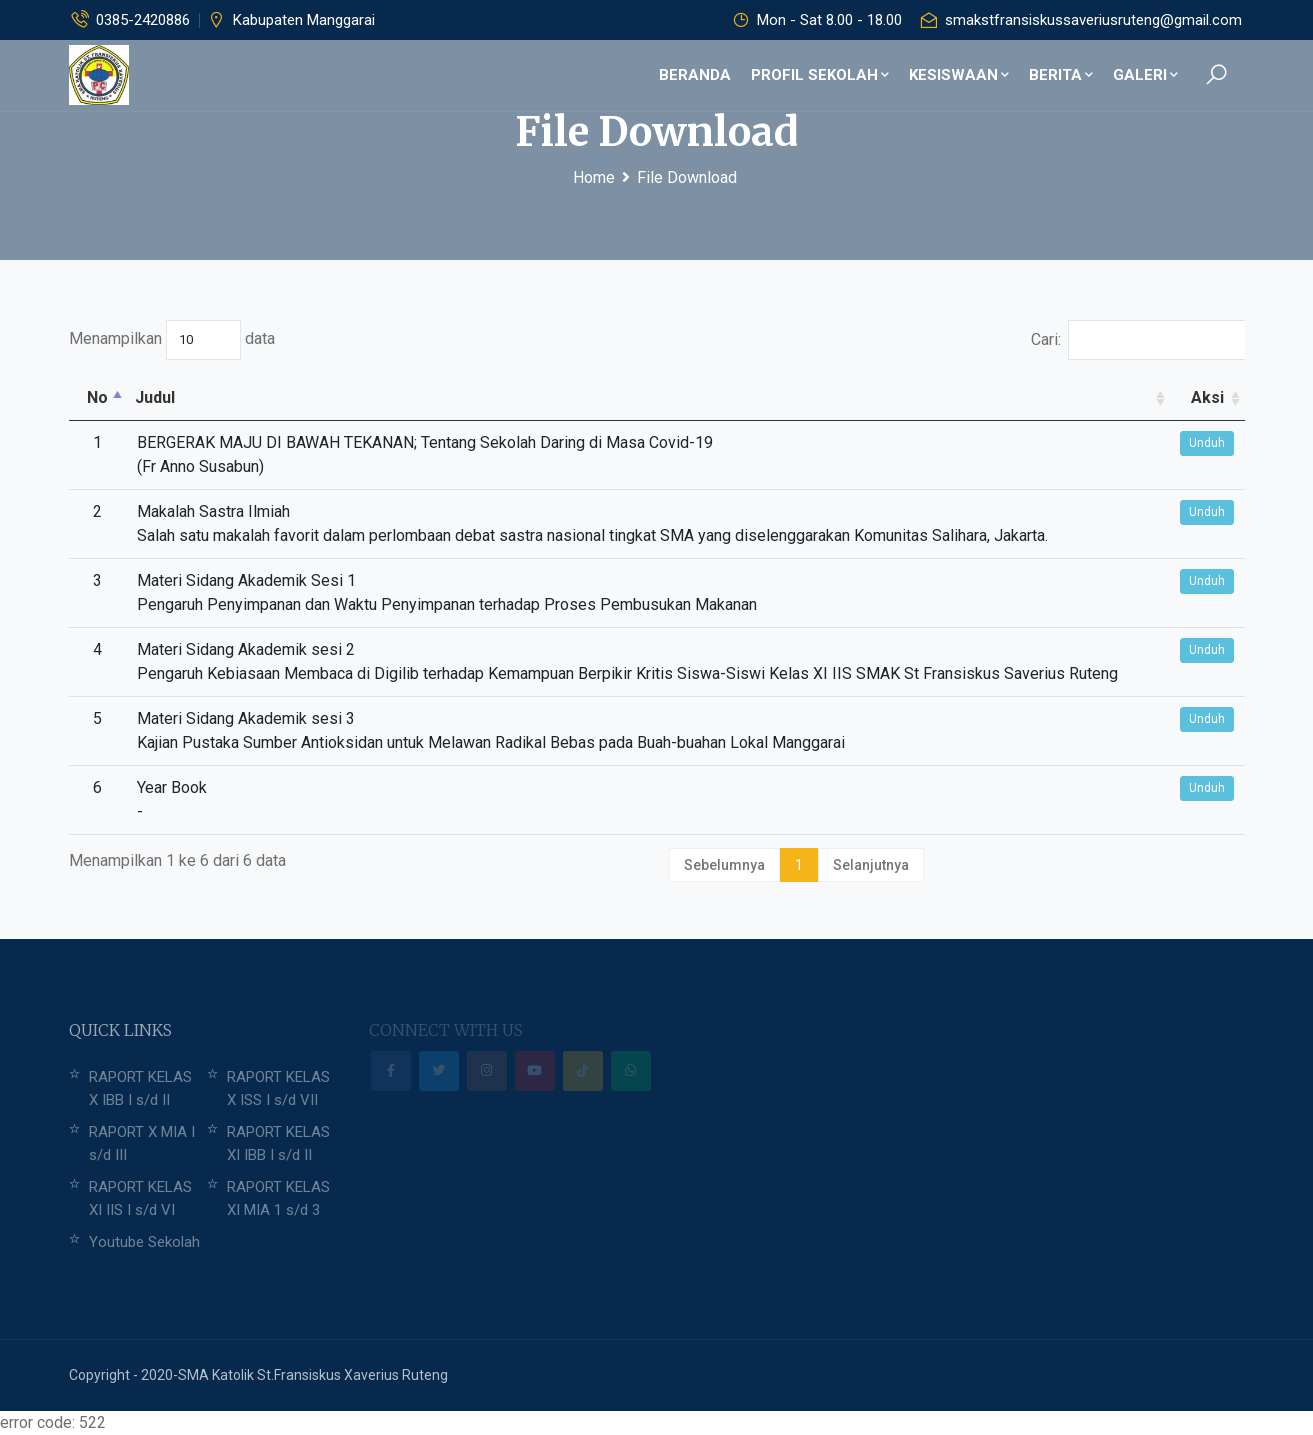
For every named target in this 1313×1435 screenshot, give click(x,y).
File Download (687, 177)
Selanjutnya (871, 865)
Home (594, 177)
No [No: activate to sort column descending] (97, 397)
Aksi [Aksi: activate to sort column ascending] (1207, 397)
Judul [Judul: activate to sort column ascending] (155, 397)
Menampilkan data (172, 340)
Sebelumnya (724, 865)
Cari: (1138, 340)
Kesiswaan (959, 75)
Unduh (1207, 443)
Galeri (1145, 75)
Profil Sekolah (820, 75)
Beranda (695, 75)
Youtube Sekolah (144, 1242)
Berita (1061, 75)
